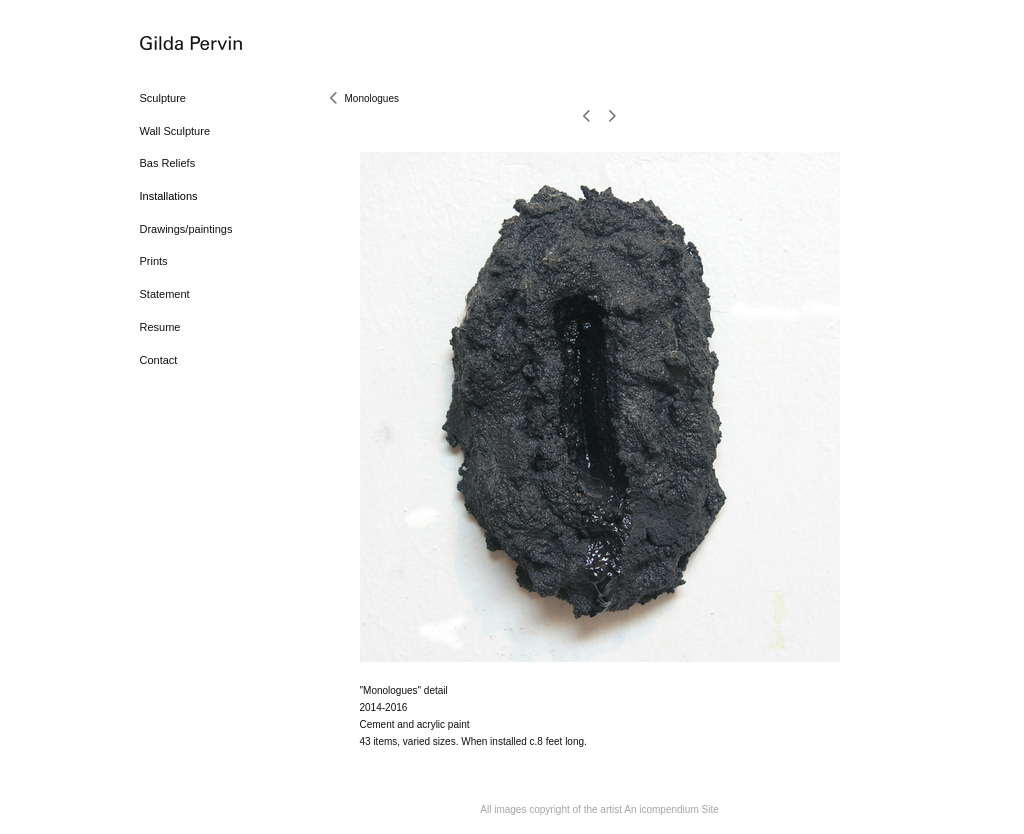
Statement (165, 294)
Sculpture (163, 98)
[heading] (190, 44)
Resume (160, 327)
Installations (169, 196)
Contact (159, 360)
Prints (154, 261)
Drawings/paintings (186, 229)
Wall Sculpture (175, 131)
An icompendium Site (671, 809)
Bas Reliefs (168, 163)
